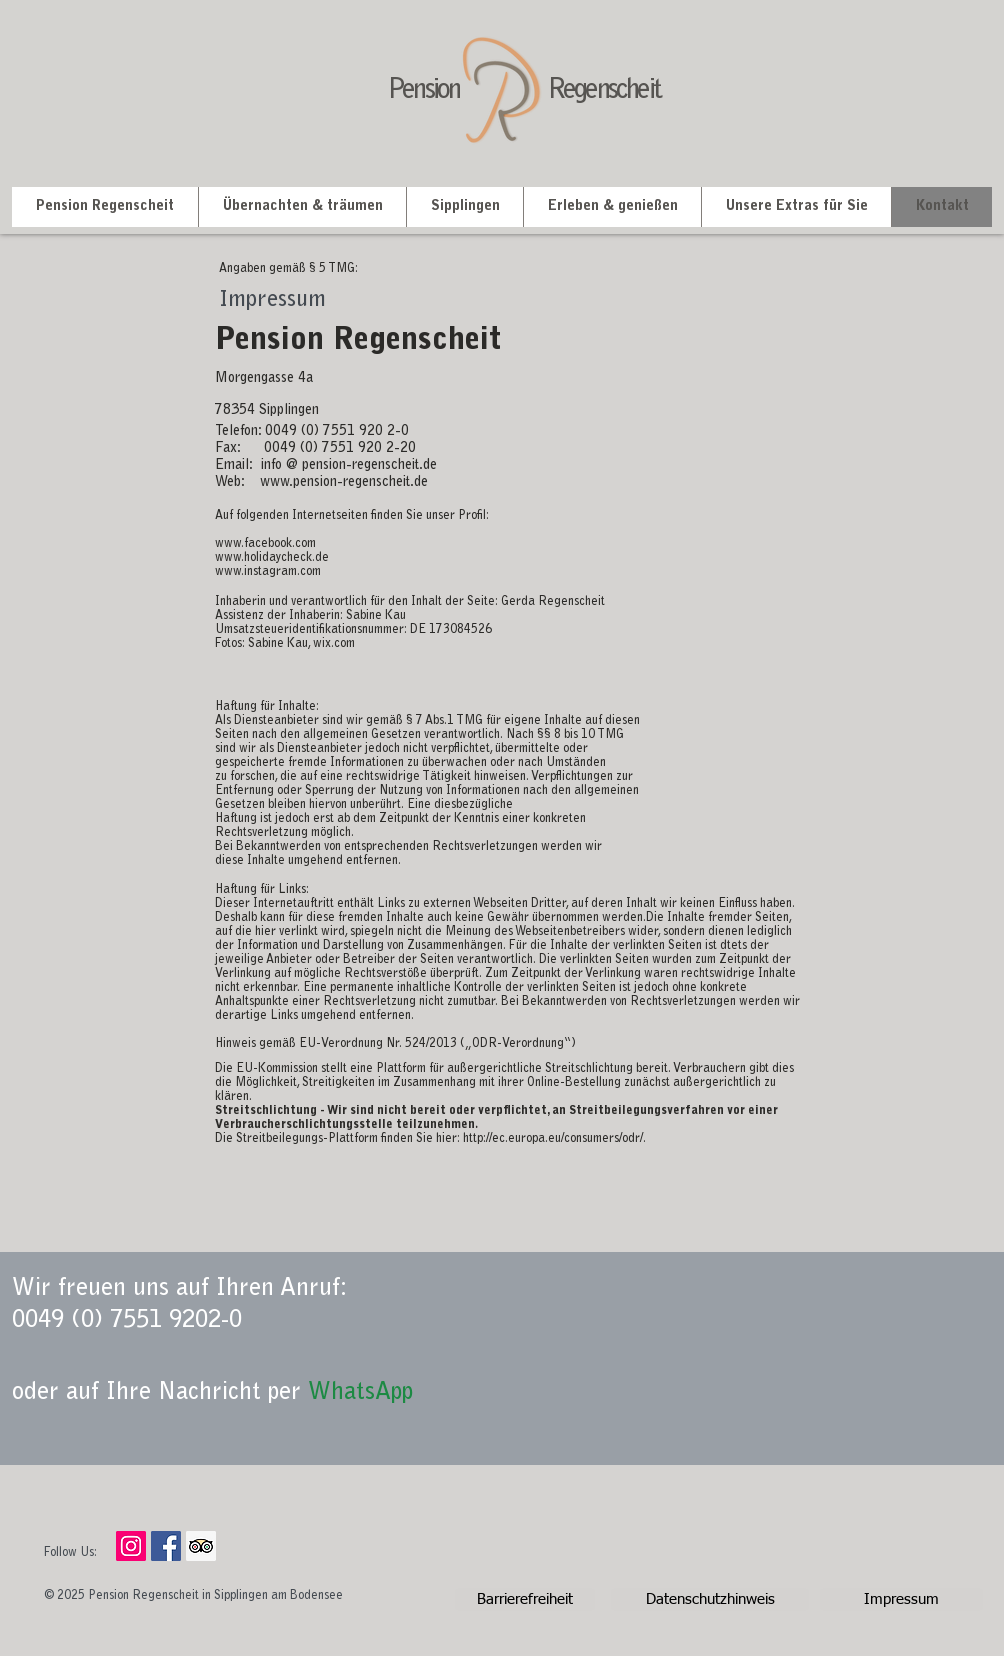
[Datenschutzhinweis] (710, 1599)
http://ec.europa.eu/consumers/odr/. (554, 1139)
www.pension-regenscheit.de (344, 483)
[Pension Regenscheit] (166, 1546)
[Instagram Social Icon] (131, 1546)
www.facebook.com (265, 544)
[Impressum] (901, 1599)
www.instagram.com (268, 572)
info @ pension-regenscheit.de (349, 466)
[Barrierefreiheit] (525, 1599)
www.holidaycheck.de (272, 558)
